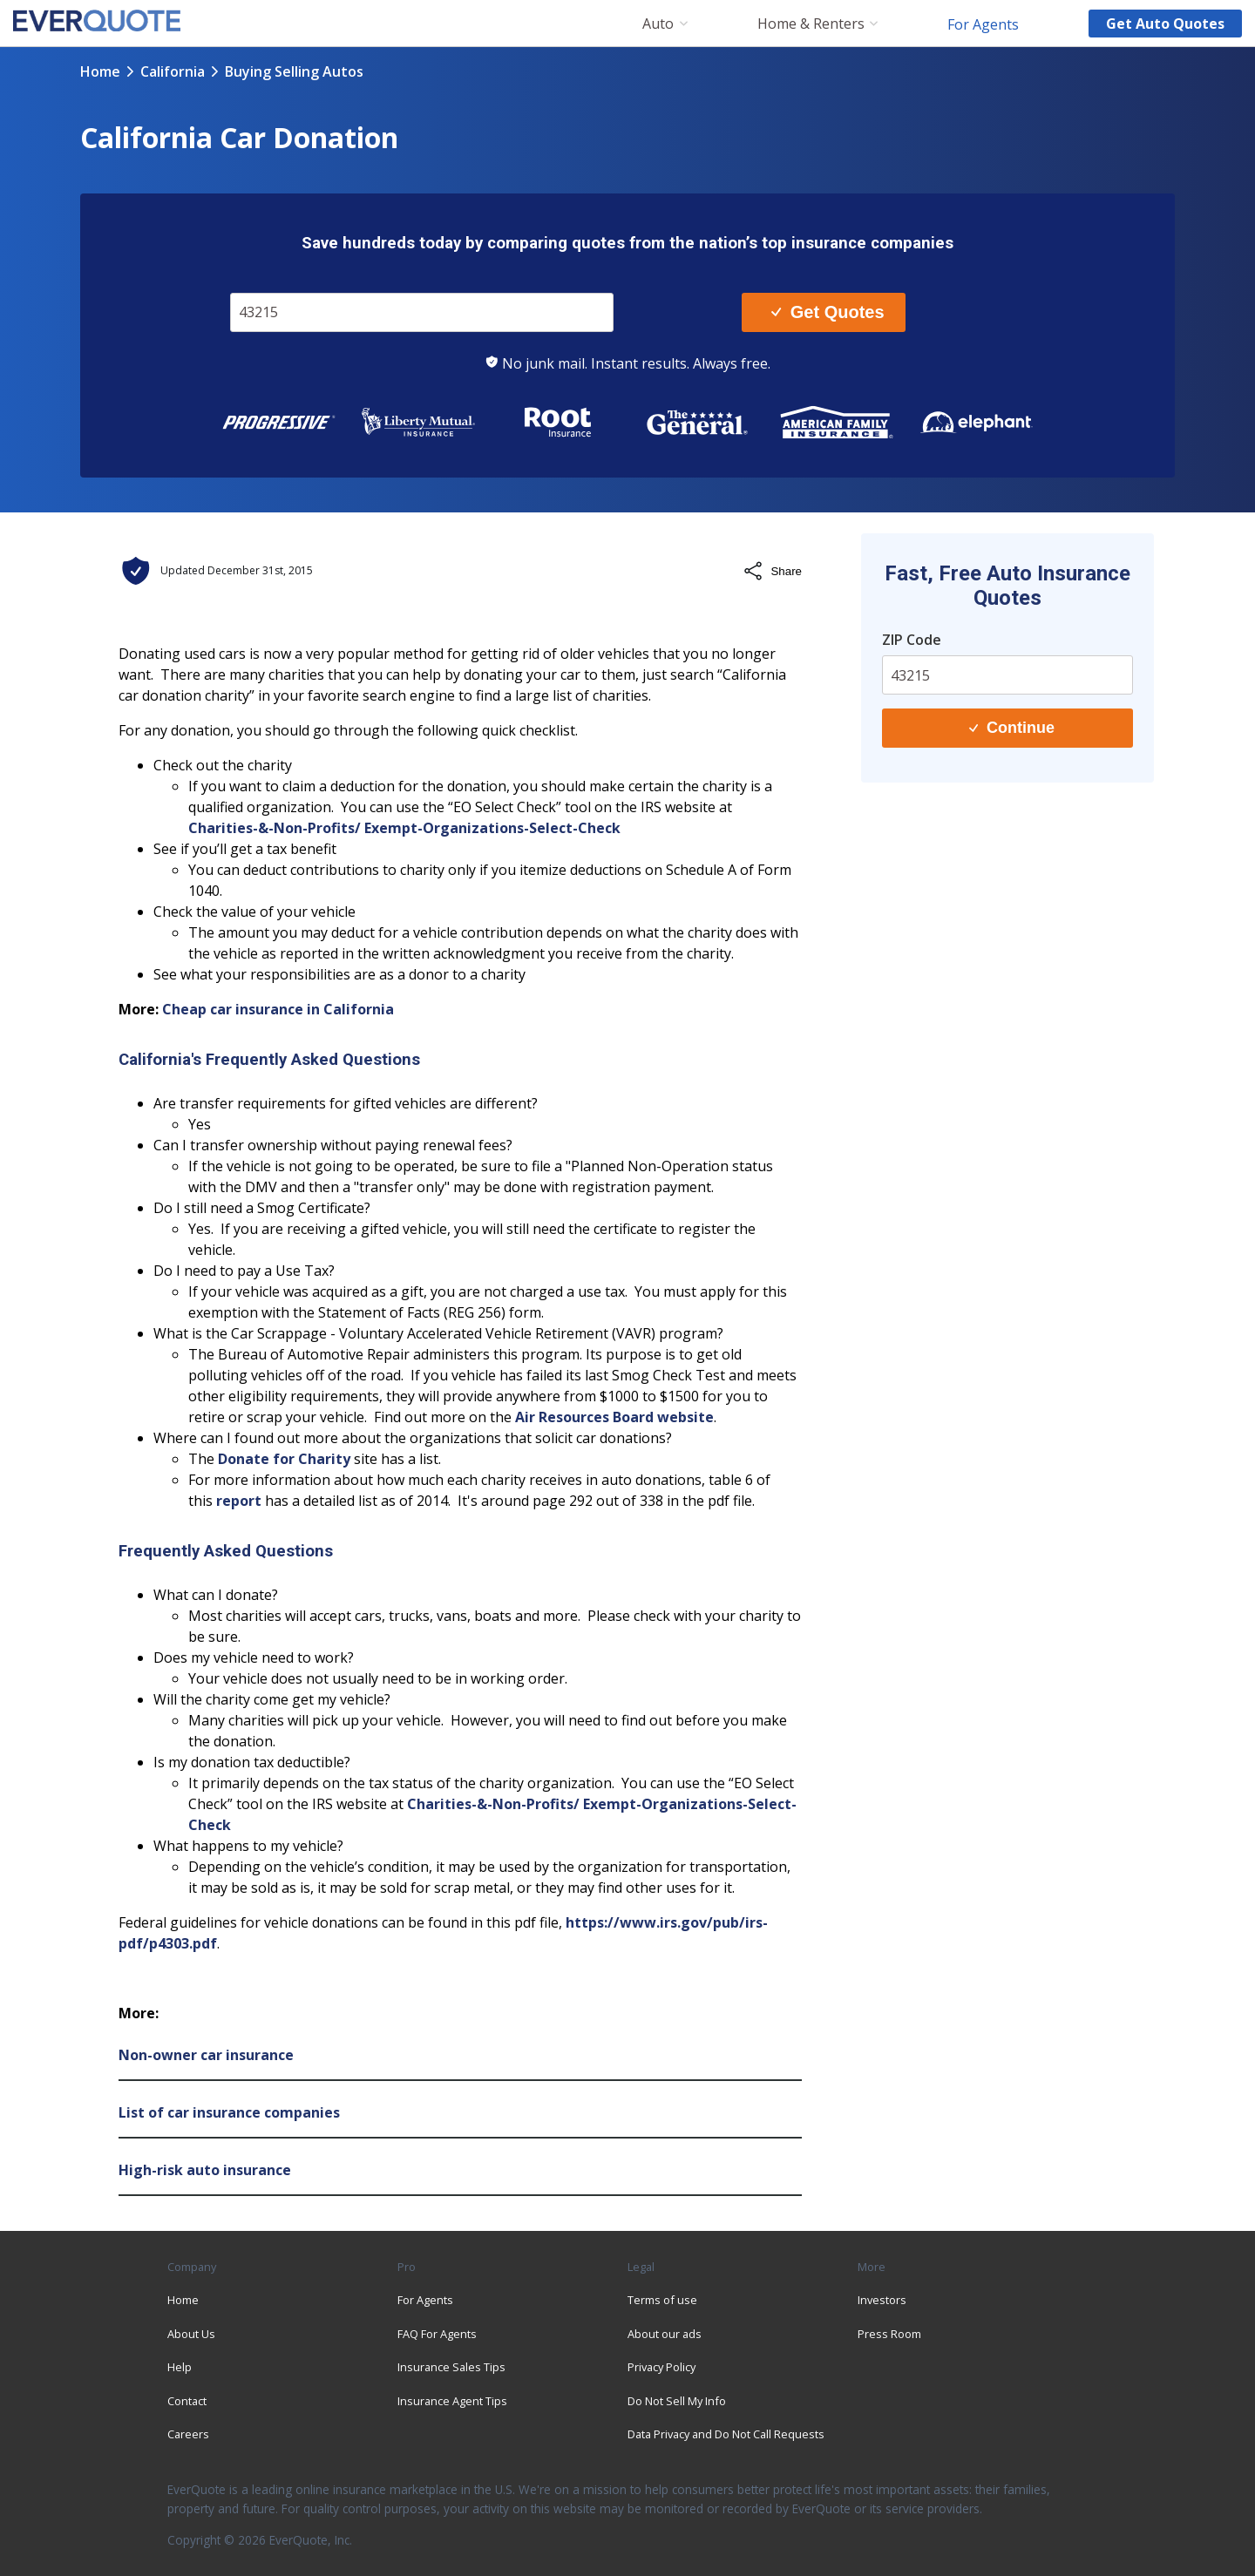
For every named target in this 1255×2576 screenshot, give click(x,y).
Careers (188, 2434)
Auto (658, 24)
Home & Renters (811, 24)
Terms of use (662, 2300)
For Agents (983, 23)
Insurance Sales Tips (451, 2367)
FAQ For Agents (437, 2334)
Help (179, 2367)
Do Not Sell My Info (677, 2401)
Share (772, 570)
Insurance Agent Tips (452, 2401)
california (172, 71)
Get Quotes (827, 312)
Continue (1012, 727)
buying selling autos (294, 71)
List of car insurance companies (229, 2112)
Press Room (889, 2334)
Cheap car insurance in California (278, 1009)
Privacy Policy (661, 2367)
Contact (187, 2401)
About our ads (665, 2334)
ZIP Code (911, 639)
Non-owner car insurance (206, 2054)
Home (100, 71)
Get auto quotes (1165, 23)
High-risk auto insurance (205, 2169)
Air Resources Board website (614, 1417)
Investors (882, 2300)
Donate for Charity (284, 1458)
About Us (191, 2334)
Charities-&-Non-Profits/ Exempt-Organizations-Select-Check (404, 827)
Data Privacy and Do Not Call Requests (726, 2434)
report (238, 1500)
